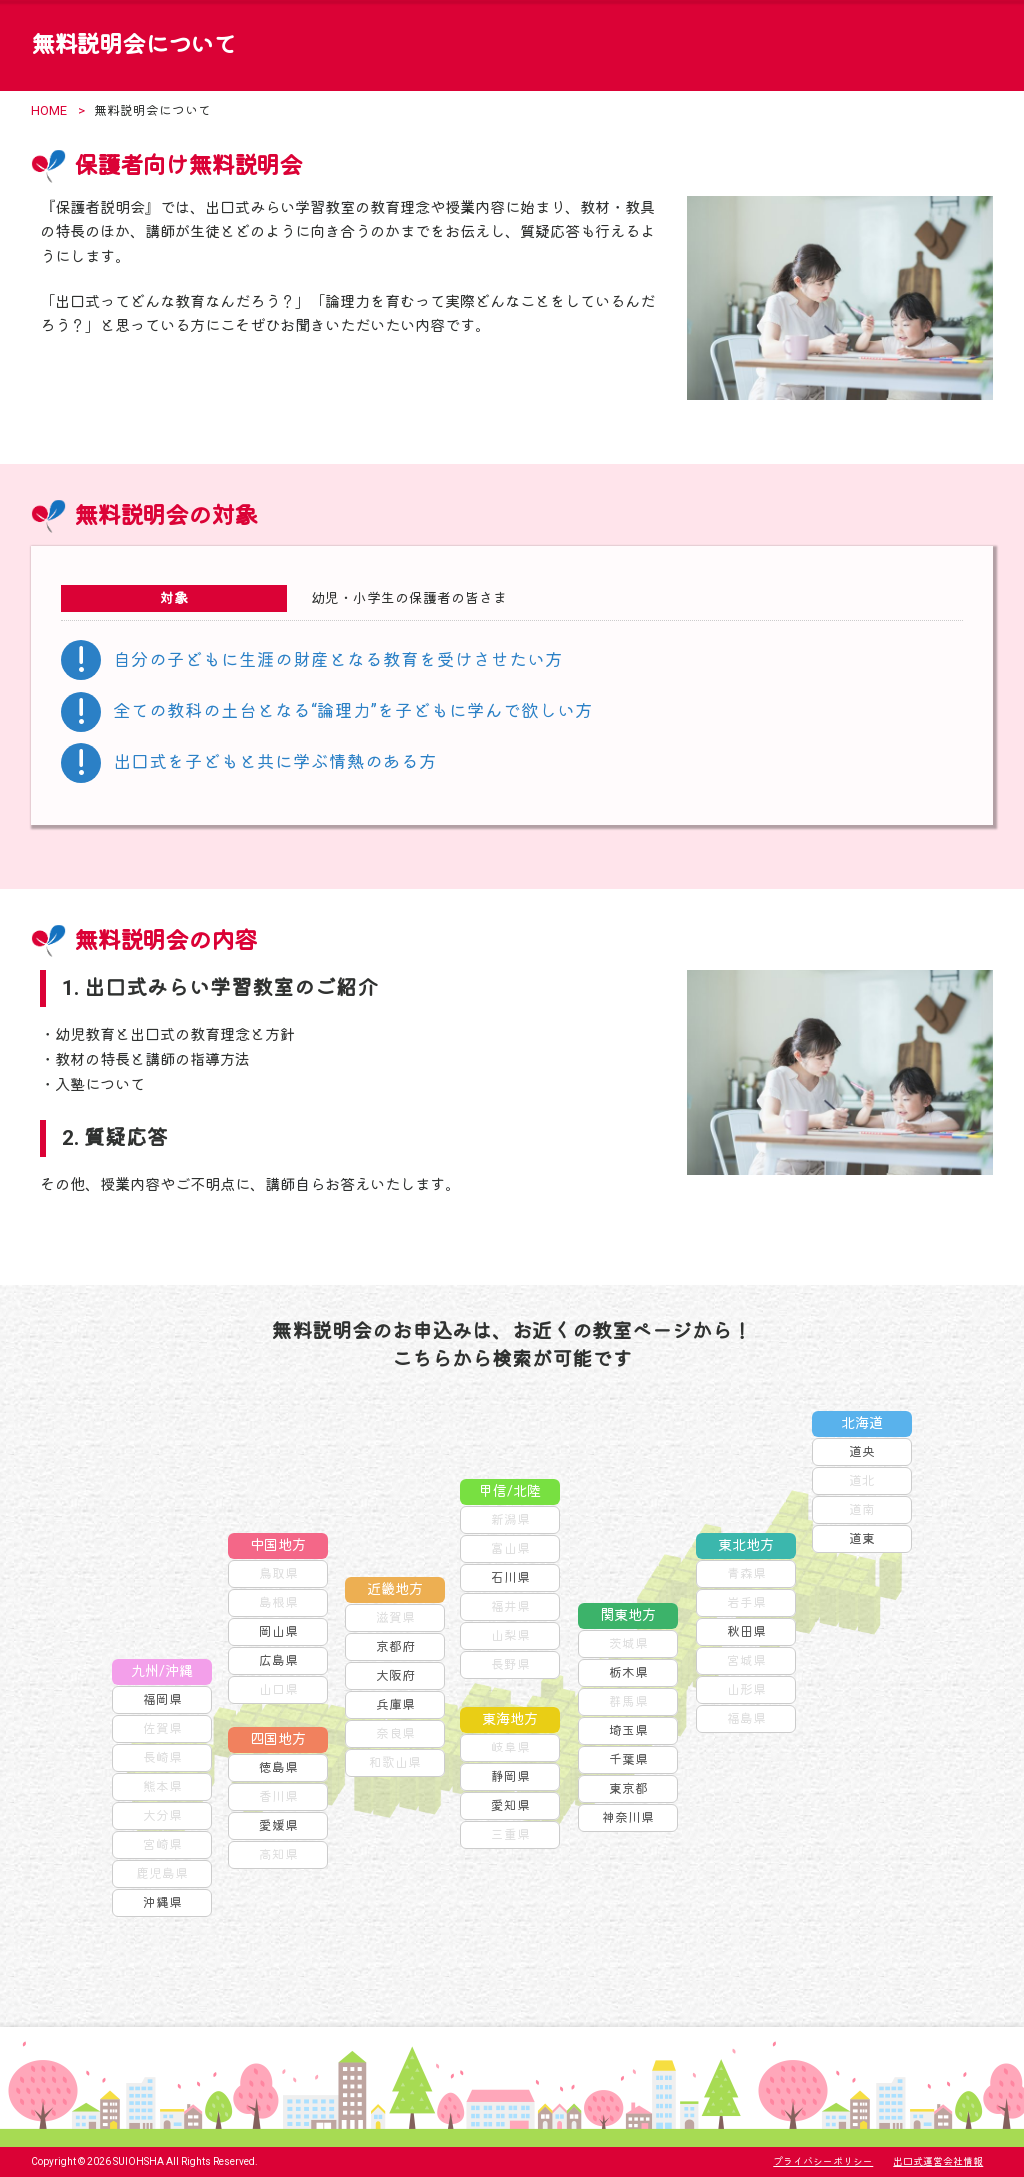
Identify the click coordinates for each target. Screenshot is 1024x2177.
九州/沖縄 (162, 1671)
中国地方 (278, 1545)
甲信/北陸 (510, 1491)
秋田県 (746, 1631)
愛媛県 (278, 1825)
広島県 (278, 1660)
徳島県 (278, 1767)
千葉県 (628, 1759)
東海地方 (510, 1719)
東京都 (628, 1788)
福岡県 (162, 1699)
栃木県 (628, 1672)
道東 (862, 1538)
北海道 (862, 1423)
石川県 (510, 1577)
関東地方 (628, 1615)
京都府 (395, 1646)
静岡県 (510, 1776)
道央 (862, 1451)
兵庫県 (395, 1704)
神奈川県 (628, 1817)
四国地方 (278, 1739)
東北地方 (746, 1545)
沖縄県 (162, 1902)
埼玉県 (628, 1730)
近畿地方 (395, 1589)
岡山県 (278, 1631)
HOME (49, 110)
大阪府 (395, 1675)
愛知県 (510, 1805)
